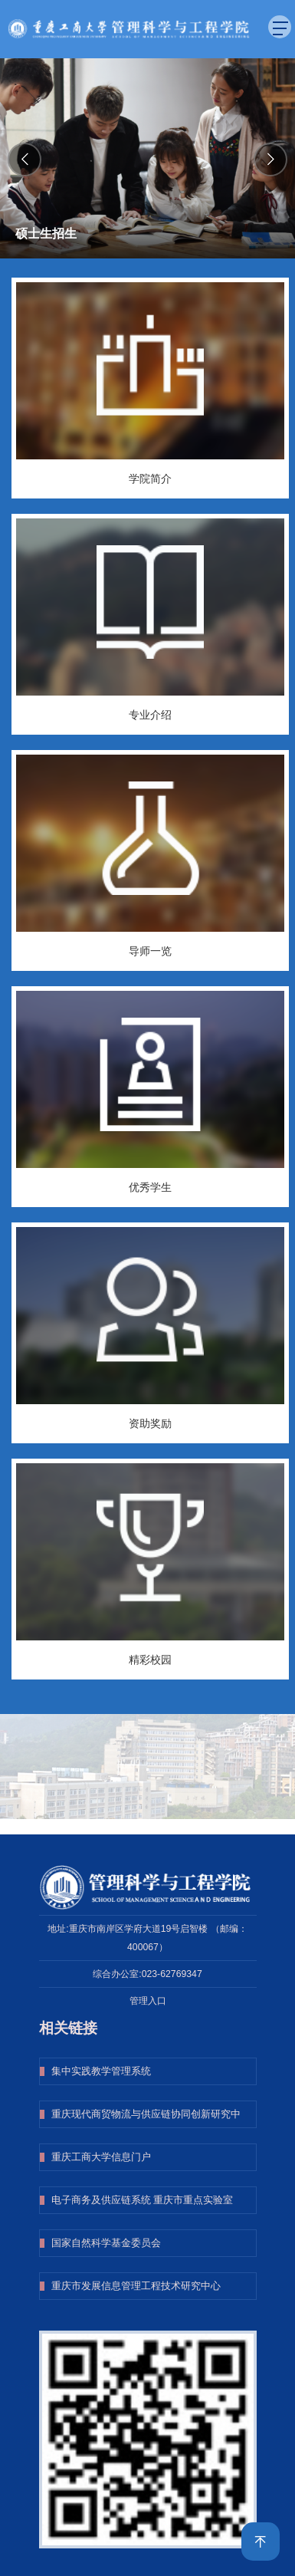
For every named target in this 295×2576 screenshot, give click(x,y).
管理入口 (147, 2000)
